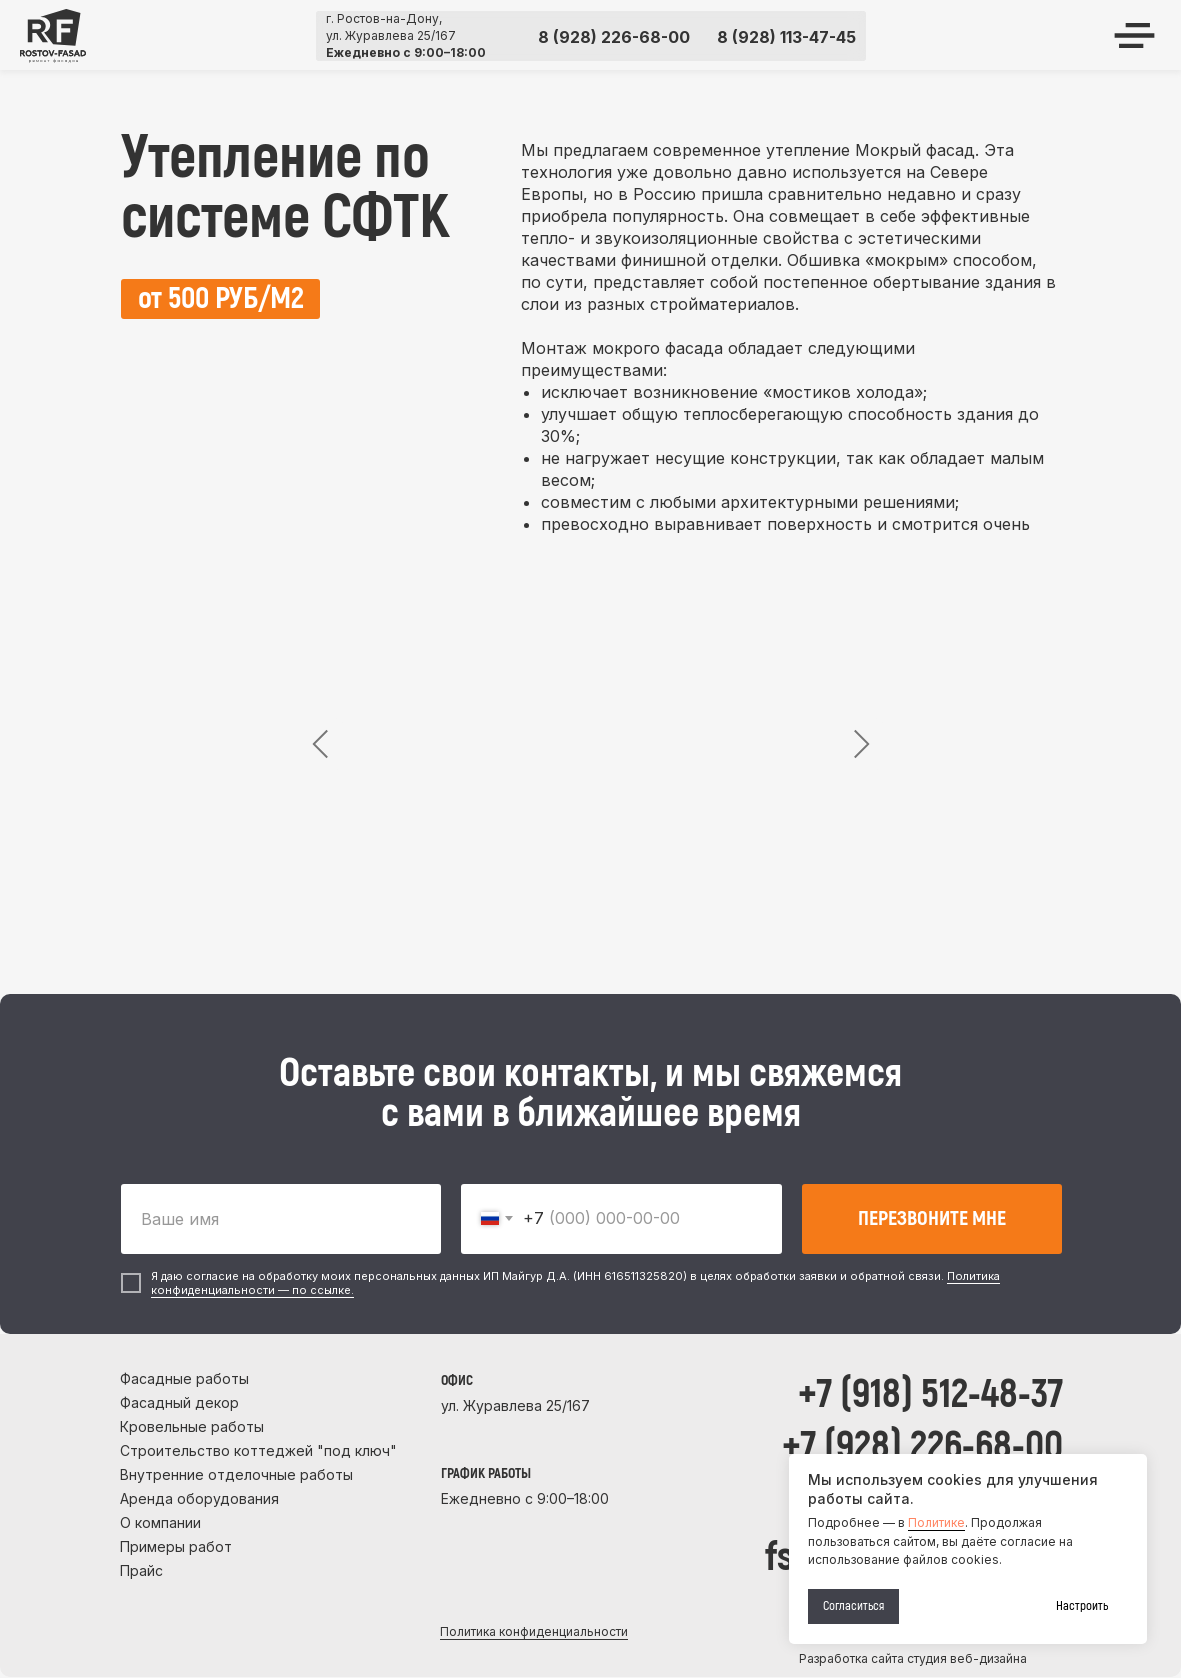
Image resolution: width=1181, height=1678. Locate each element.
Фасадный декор (179, 1402)
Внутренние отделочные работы (236, 1474)
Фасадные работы (184, 1378)
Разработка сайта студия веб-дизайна (913, 1658)
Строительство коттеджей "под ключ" (258, 1450)
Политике (936, 1522)
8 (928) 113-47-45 (786, 37)
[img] (53, 36)
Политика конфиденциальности (534, 1631)
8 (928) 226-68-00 (614, 37)
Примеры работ (176, 1546)
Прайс (141, 1570)
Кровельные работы (192, 1426)
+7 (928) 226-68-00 (922, 1446)
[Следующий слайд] (861, 744)
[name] (281, 1219)
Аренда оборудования (199, 1498)
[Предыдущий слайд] (321, 744)
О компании (160, 1522)
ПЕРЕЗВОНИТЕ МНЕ (932, 1218)
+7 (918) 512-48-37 (930, 1394)
